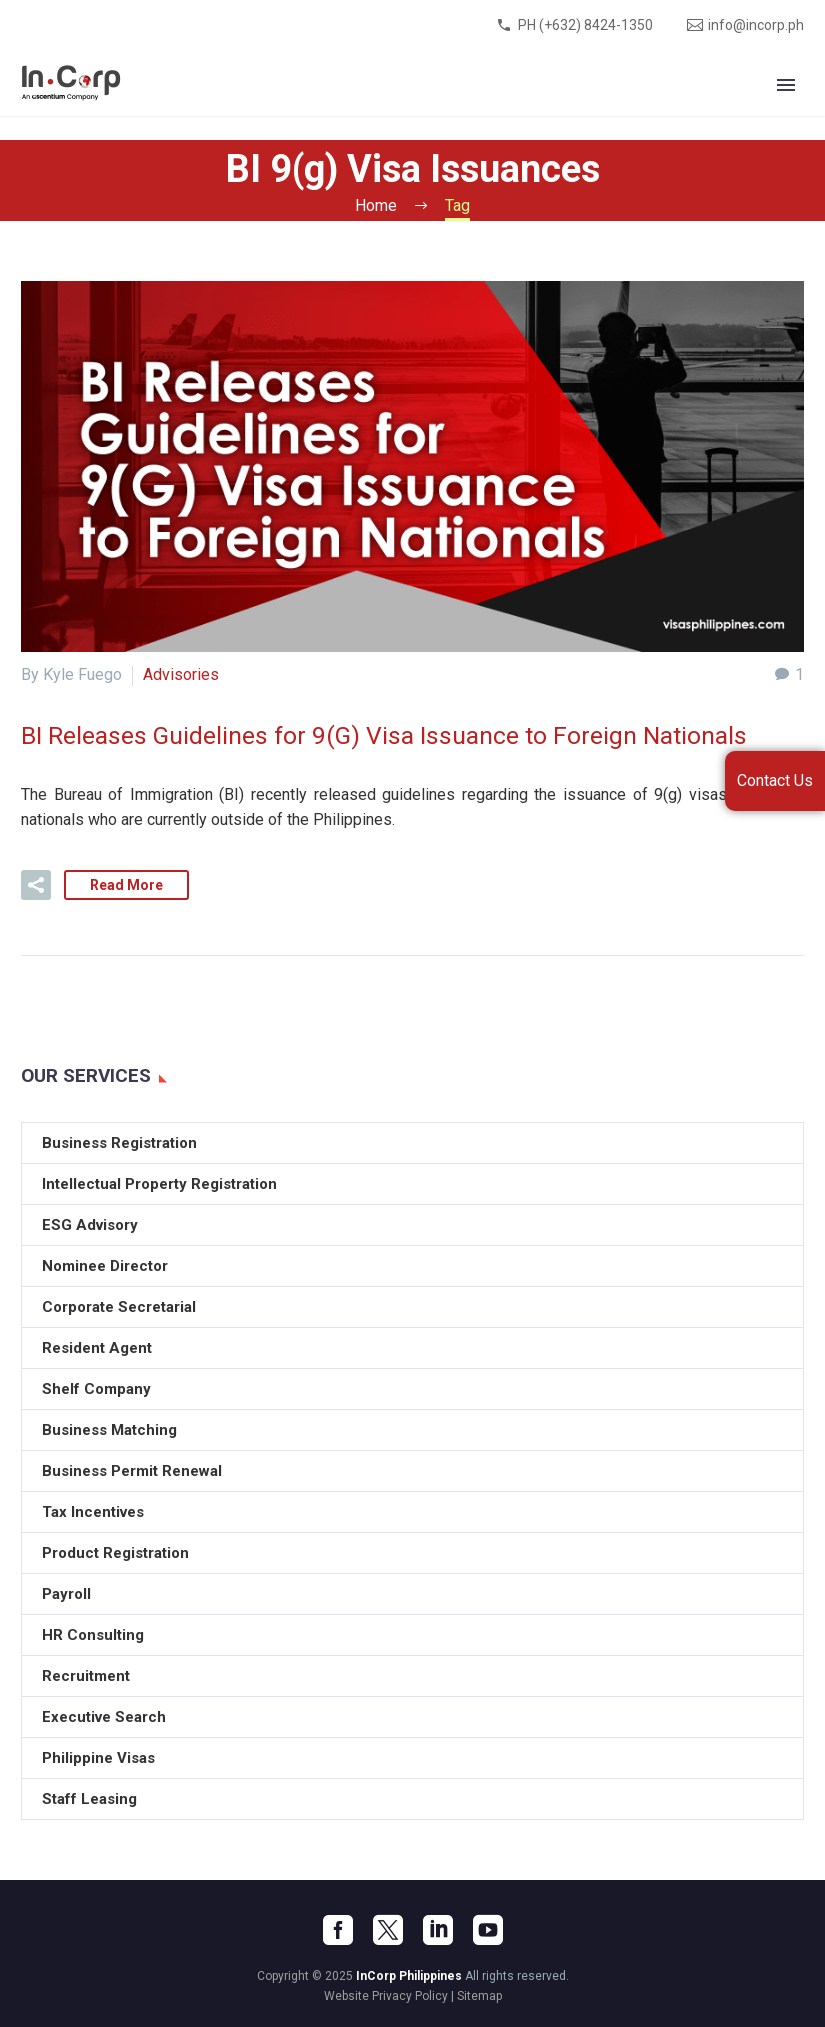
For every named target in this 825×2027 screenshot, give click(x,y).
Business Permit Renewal (132, 1471)
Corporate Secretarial (119, 1307)
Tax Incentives (93, 1512)
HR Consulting (93, 1635)
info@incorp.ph (756, 25)
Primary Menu (786, 85)
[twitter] (388, 1930)
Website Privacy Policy (386, 1996)
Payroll (66, 1594)
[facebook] (338, 1930)
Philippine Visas (98, 1758)
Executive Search (104, 1717)
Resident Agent (97, 1348)
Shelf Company (96, 1389)
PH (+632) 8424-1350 (585, 25)
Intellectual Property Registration (159, 1184)
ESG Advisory (90, 1225)
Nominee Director (105, 1266)
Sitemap (479, 1996)
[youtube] (488, 1930)
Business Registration (119, 1143)
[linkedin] (438, 1930)
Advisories (181, 674)
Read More (126, 885)
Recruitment (86, 1676)
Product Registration (115, 1553)
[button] (36, 885)
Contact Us (775, 780)
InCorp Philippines (409, 1976)
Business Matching (109, 1430)
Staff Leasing (89, 1799)
